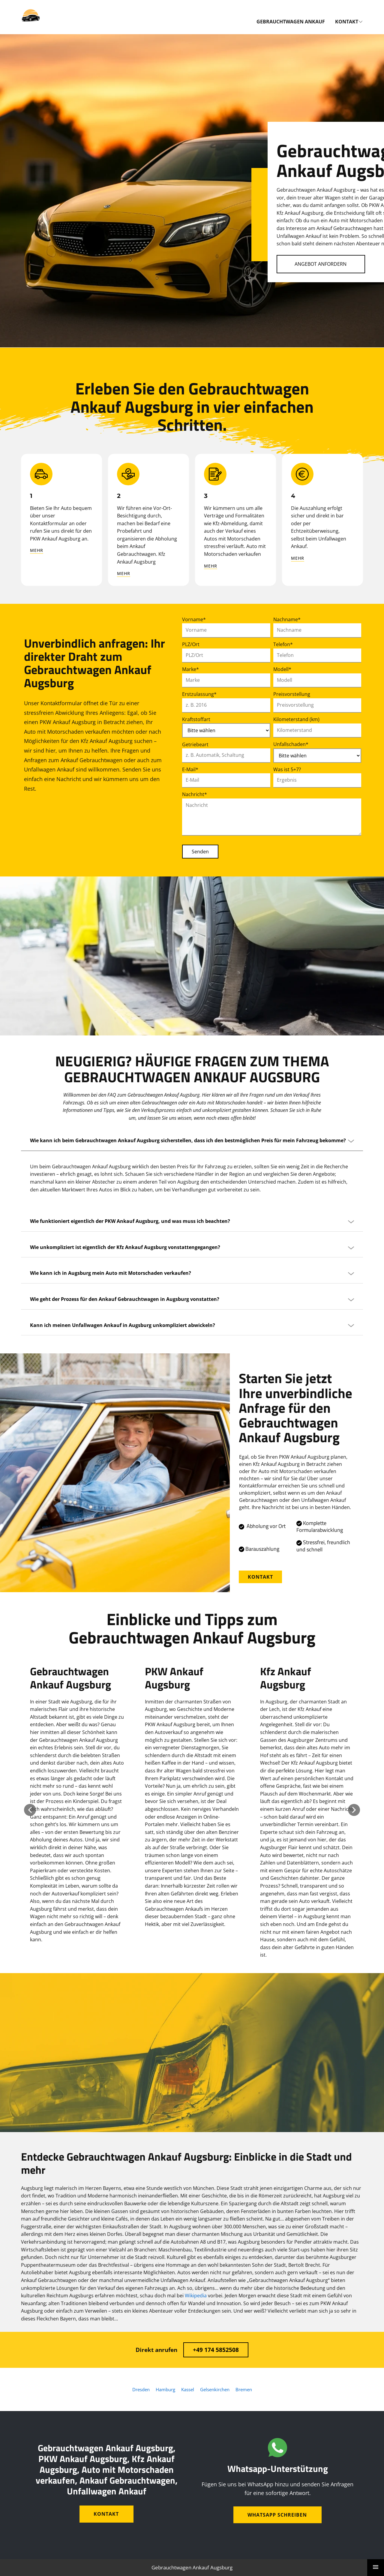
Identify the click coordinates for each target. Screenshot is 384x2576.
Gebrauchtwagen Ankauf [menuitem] (290, 21)
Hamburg (165, 2389)
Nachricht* (194, 794)
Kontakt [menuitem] (346, 21)
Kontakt (260, 1577)
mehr (36, 550)
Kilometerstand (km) (296, 719)
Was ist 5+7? (287, 769)
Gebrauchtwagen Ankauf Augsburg (192, 2567)
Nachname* (287, 619)
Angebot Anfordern (320, 264)
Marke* (190, 669)
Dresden (141, 2389)
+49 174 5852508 (216, 2350)
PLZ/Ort (191, 644)
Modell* (282, 669)
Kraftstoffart (196, 719)
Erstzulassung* (199, 694)
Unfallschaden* (290, 744)
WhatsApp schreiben (277, 2515)
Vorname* (194, 619)
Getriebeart (195, 744)
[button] (30, 1810)
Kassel (187, 2389)
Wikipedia (196, 2295)
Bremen (244, 2389)
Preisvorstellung (291, 694)
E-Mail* (190, 769)
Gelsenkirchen (215, 2389)
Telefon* (283, 644)
